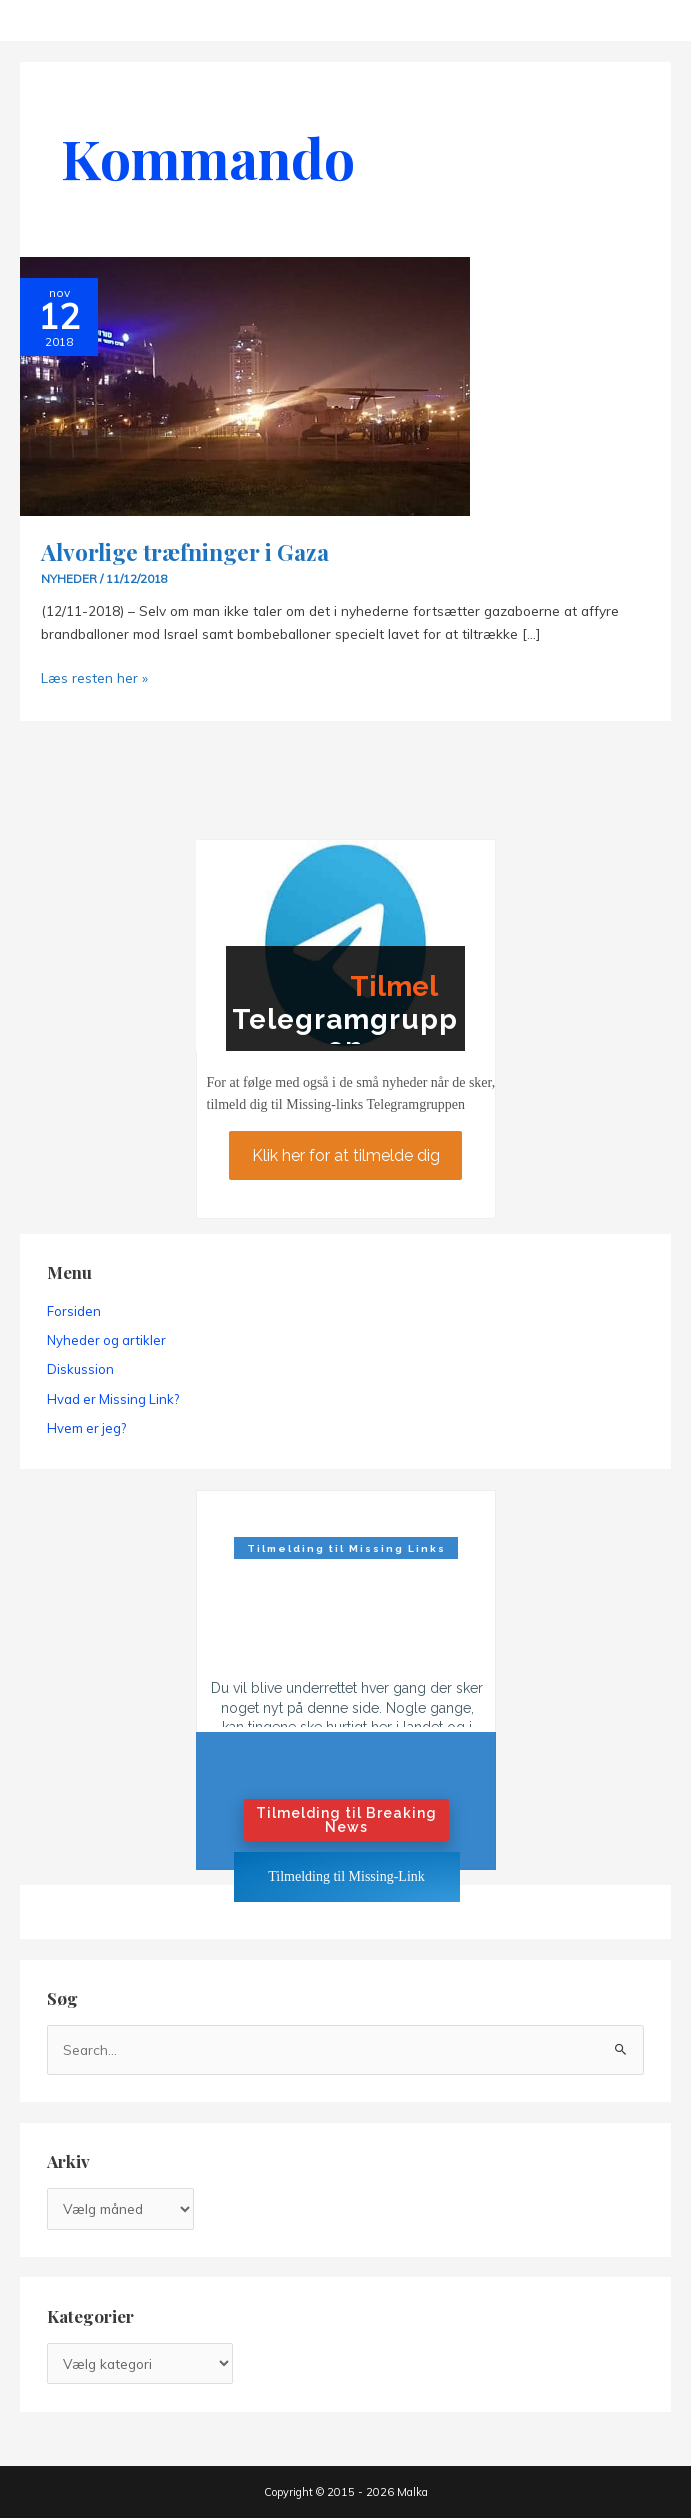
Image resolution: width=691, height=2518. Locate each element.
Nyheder (69, 578)
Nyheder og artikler (106, 1340)
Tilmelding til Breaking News (346, 1820)
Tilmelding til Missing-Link (346, 1876)
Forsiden (74, 1311)
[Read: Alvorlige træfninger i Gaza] (245, 384)
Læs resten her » (94, 677)
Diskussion (80, 1369)
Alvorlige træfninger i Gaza (185, 551)
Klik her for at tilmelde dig (345, 1154)
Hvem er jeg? (86, 1428)
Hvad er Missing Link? (113, 1399)
